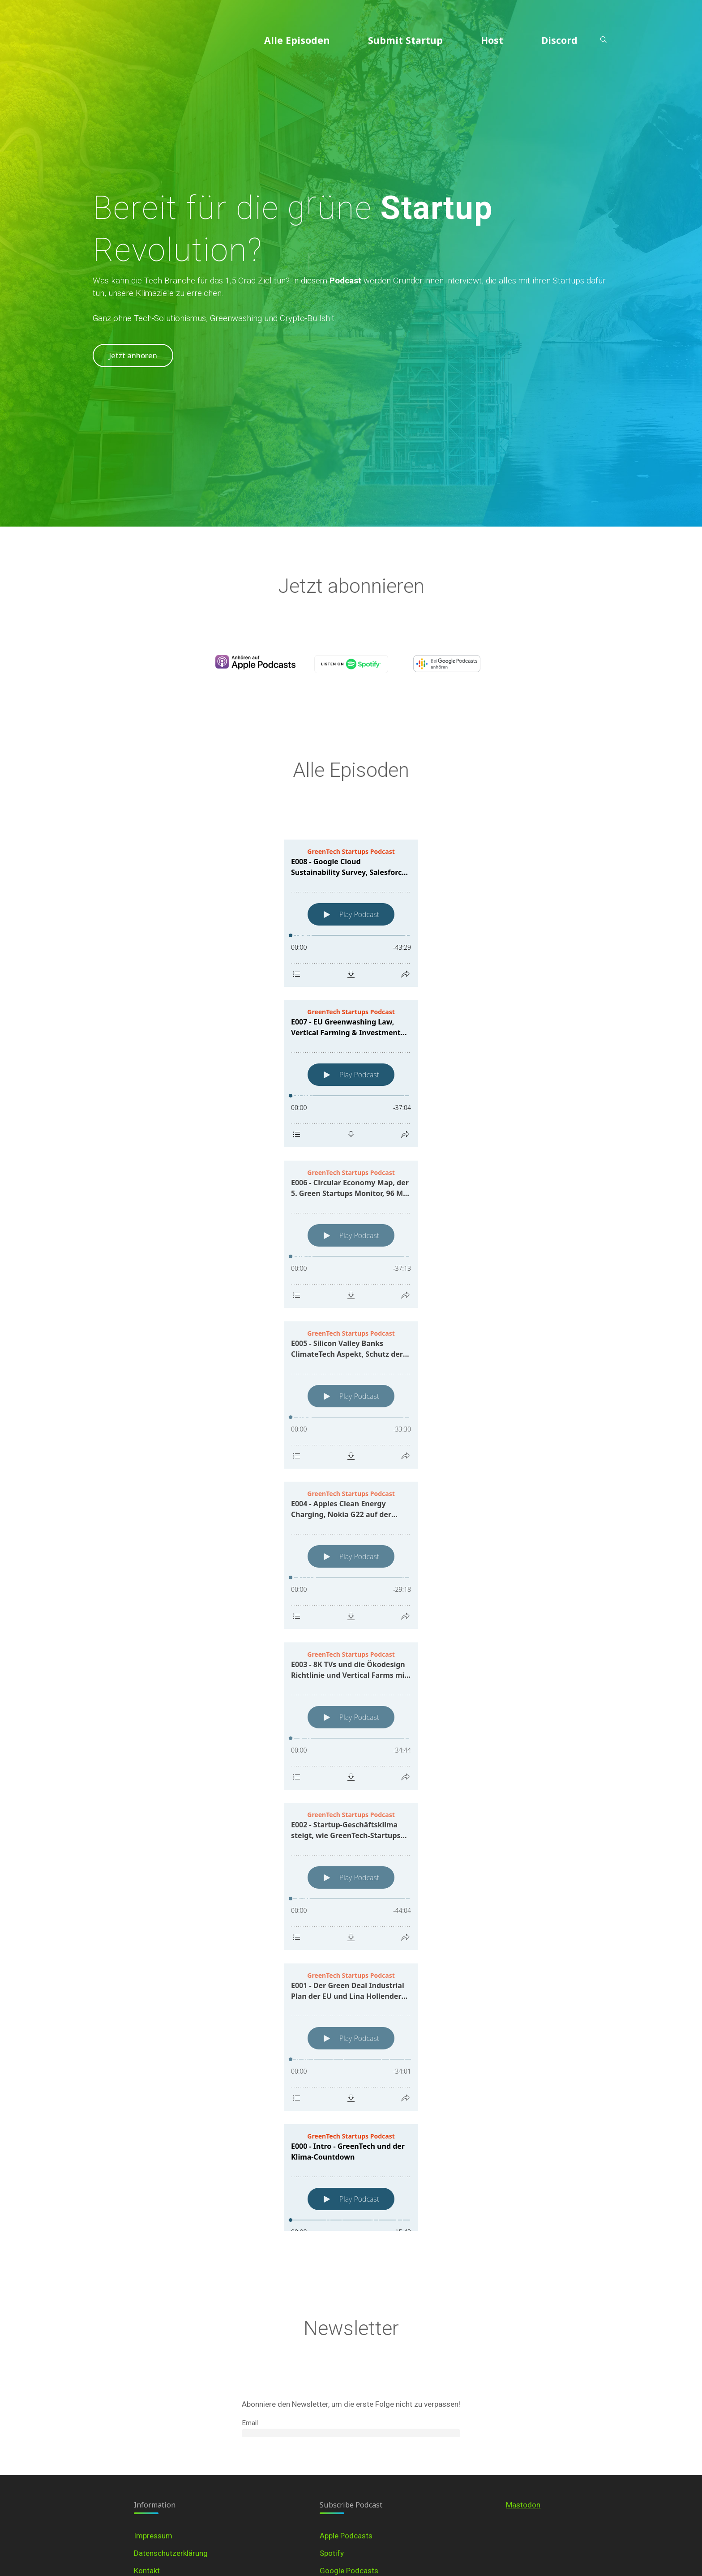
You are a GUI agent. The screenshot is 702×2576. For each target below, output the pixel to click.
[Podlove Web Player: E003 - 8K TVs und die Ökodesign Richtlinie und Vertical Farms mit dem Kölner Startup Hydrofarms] (351, 1716)
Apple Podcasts (346, 2535)
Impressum (153, 2535)
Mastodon (523, 2504)
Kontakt (147, 2570)
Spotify (332, 2553)
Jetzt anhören (133, 355)
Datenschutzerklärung (171, 2553)
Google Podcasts (349, 2570)
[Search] (602, 40)
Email (250, 2423)
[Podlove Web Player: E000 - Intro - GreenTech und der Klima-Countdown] (351, 2198)
